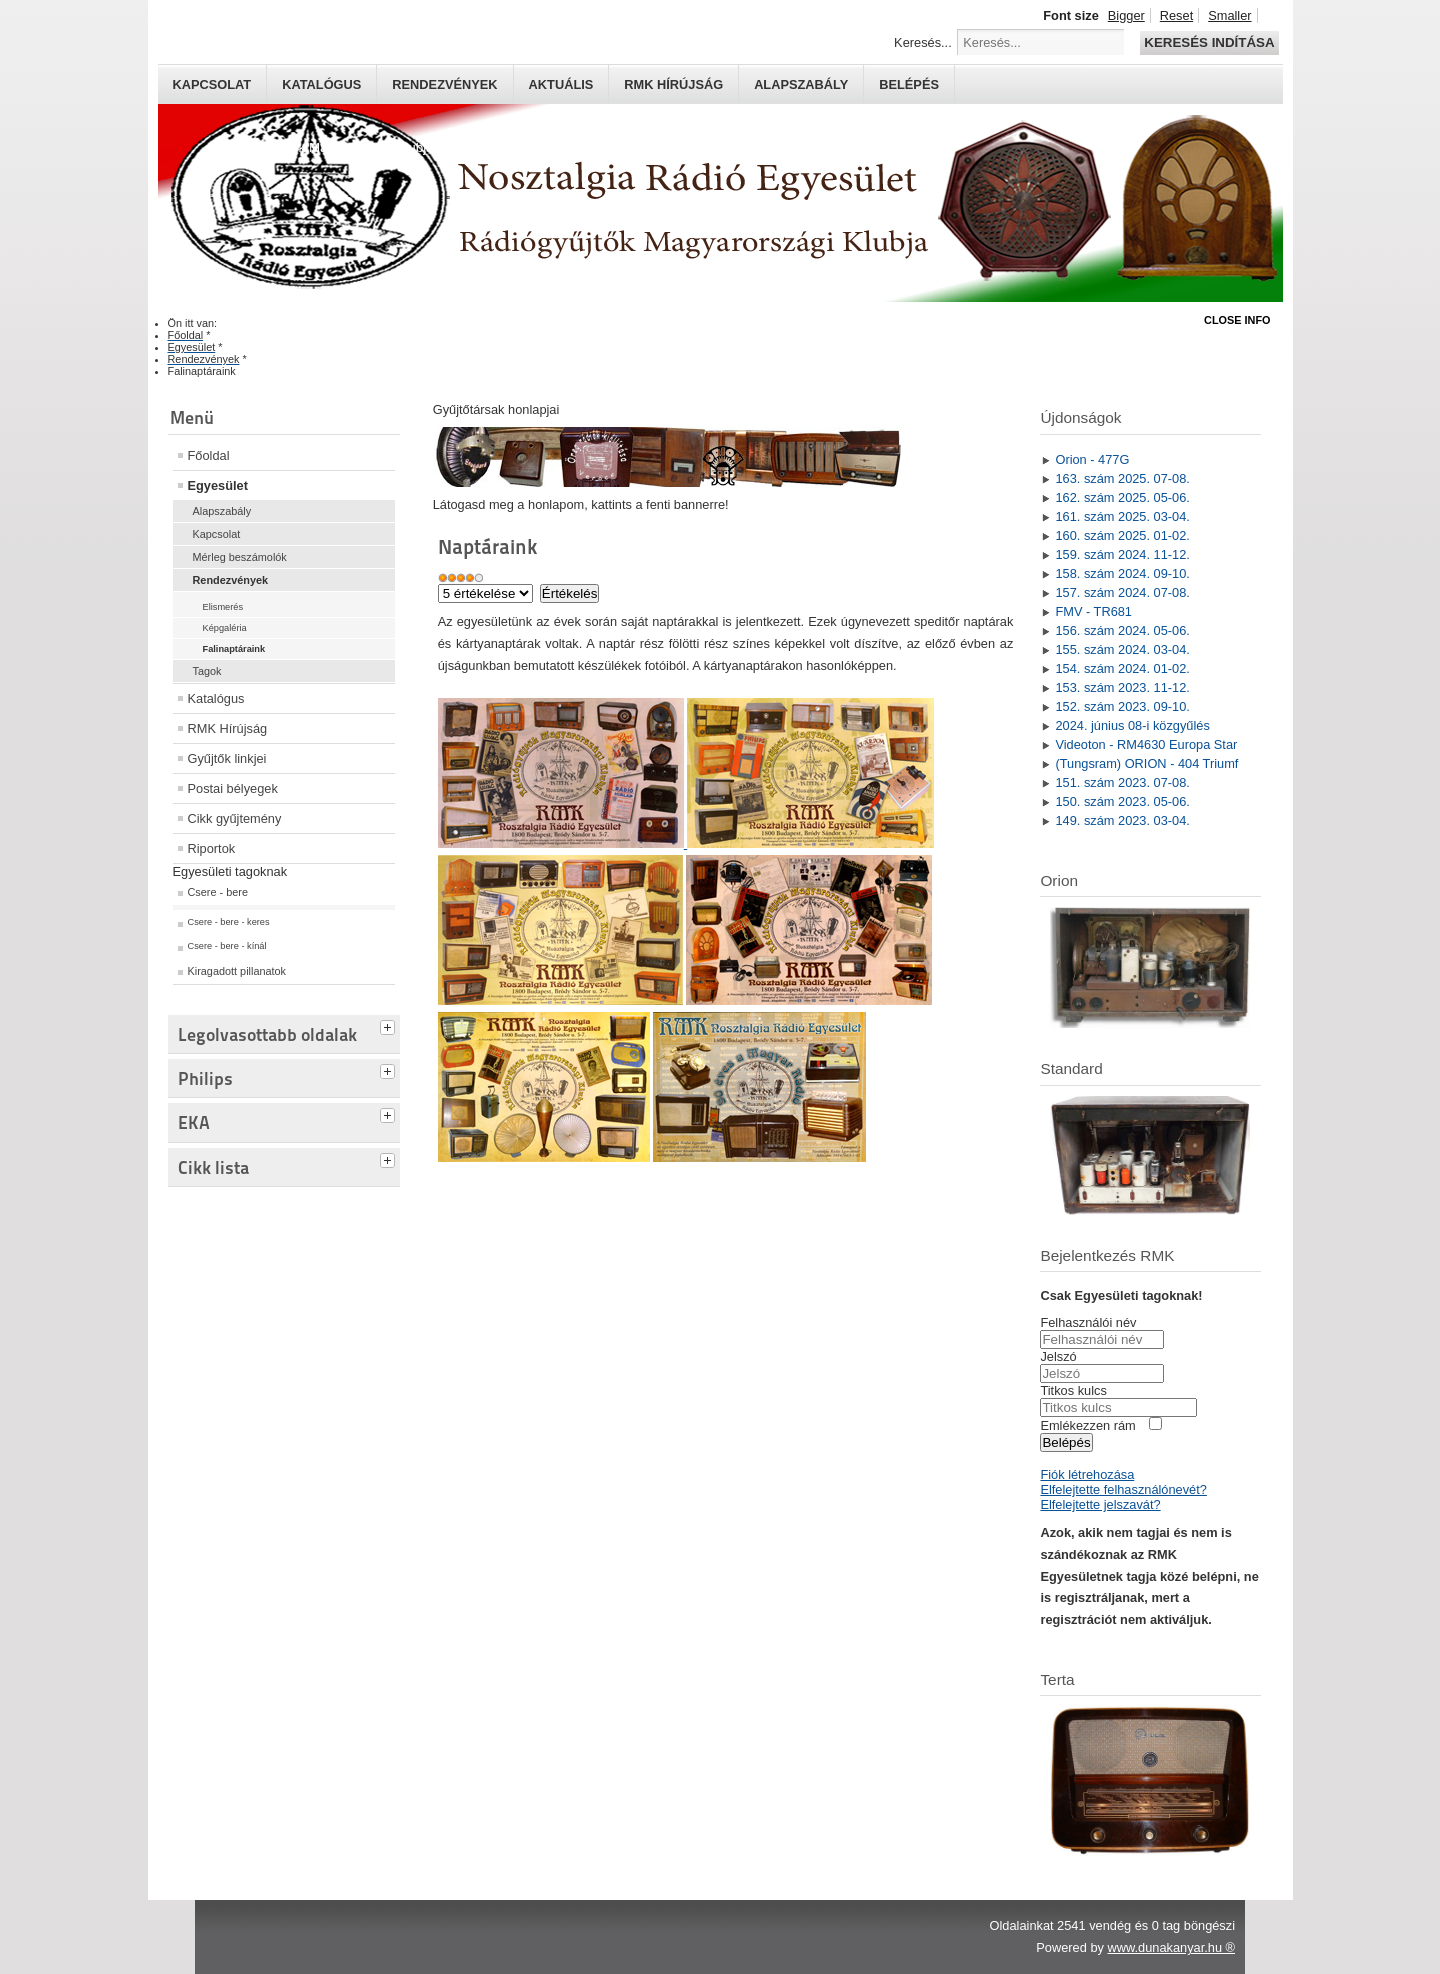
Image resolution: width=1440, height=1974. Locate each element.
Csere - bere (218, 892)
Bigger (1126, 15)
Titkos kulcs (1073, 1390)
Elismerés (223, 607)
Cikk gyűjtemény (235, 818)
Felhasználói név (1088, 1322)
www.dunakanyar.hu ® (1171, 1947)
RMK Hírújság (228, 728)
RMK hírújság (673, 84)
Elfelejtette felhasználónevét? (1123, 1489)
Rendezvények (444, 84)
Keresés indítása (1209, 42)
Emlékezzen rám (1087, 1425)
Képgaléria (225, 628)
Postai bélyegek (233, 788)
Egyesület (218, 485)
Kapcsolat (212, 84)
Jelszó (1058, 1356)
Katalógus (321, 84)
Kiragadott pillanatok (237, 971)
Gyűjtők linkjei (227, 758)
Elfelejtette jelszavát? (1100, 1504)
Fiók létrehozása (1087, 1474)
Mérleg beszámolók (240, 557)
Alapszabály (801, 84)
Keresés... (923, 42)
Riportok (212, 848)
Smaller (1229, 15)
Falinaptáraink (234, 649)
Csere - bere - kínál (227, 946)
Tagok (207, 671)
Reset (1176, 15)
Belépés (909, 84)
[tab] (390, 1025)
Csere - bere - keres (229, 922)
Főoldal (209, 455)
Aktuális (561, 84)
